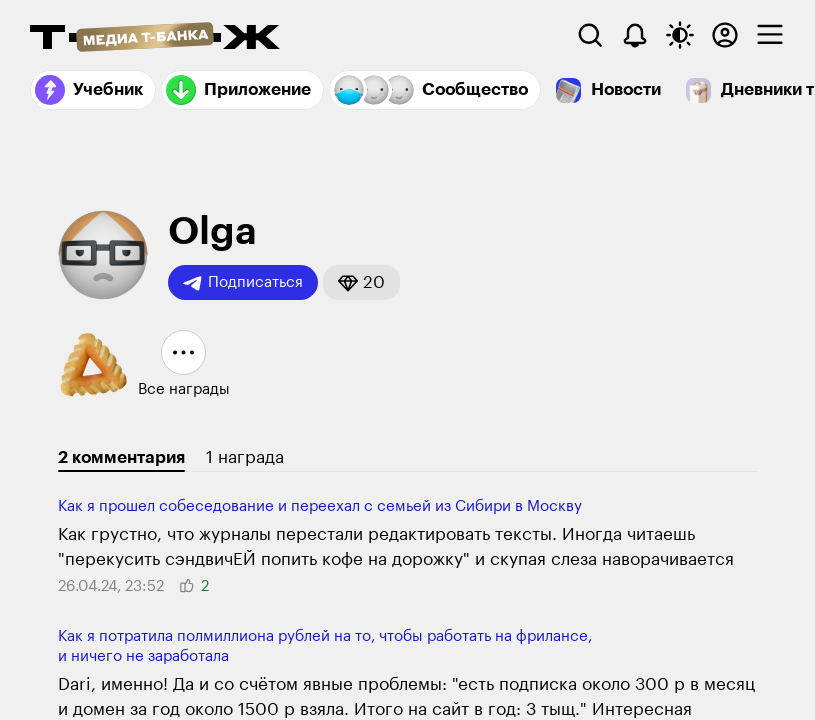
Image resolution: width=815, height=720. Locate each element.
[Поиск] (590, 35)
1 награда (245, 457)
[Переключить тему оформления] (680, 35)
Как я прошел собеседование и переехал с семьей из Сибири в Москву (320, 506)
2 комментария (121, 457)
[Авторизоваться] (725, 35)
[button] (361, 282)
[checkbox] (770, 35)
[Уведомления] (635, 35)
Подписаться (243, 283)
